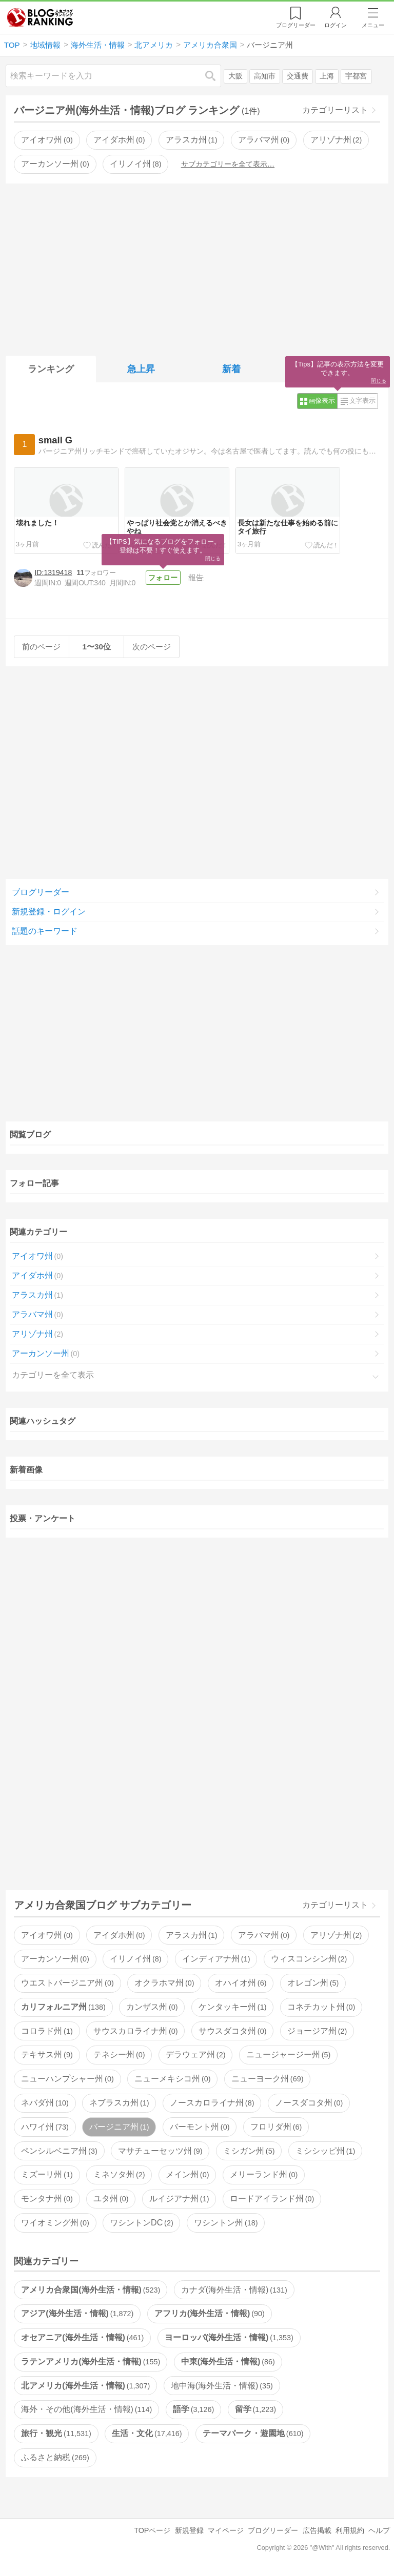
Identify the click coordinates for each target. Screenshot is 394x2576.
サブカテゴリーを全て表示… (227, 164)
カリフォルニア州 (63, 2006)
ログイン (335, 25)
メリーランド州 (264, 2174)
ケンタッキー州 (232, 2006)
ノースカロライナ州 (212, 2102)
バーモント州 (199, 2126)
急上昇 (141, 369)
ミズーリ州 (46, 2174)
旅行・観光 (56, 2433)
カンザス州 (152, 2006)
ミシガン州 (248, 2150)
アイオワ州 (46, 139)
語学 (193, 2409)
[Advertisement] (197, 267)
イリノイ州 (135, 163)
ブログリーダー (40, 892)
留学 (255, 2409)
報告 (196, 577)
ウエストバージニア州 (67, 1982)
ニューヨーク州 (267, 2078)
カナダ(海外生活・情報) (234, 2289)
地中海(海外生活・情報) (222, 2385)
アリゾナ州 (336, 139)
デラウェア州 (195, 2054)
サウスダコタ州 (232, 2031)
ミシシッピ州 (325, 2150)
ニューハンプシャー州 (67, 2078)
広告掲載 (317, 2530)
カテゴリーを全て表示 (53, 1375)
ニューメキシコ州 (172, 2078)
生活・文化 (147, 2433)
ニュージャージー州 (288, 2054)
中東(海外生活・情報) (228, 2361)
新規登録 (189, 2530)
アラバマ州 (263, 139)
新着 (231, 369)
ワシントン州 (226, 2222)
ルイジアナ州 (179, 2198)
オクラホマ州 (164, 1982)
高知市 (264, 76)
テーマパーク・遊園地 (253, 2433)
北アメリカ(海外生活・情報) (85, 2385)
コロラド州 (46, 2031)
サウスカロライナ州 (135, 2031)
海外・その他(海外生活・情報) (86, 2409)
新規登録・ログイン (49, 911)
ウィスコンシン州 (309, 1958)
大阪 (235, 76)
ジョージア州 (317, 2031)
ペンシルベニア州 (59, 2150)
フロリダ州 (276, 2126)
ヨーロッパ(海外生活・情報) (229, 2337)
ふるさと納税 (55, 2457)
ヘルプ (379, 2530)
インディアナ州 (216, 1958)
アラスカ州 (191, 139)
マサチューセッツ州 (160, 2150)
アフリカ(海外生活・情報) (209, 2313)
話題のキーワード (44, 931)
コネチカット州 (321, 2006)
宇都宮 (356, 76)
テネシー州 (119, 2054)
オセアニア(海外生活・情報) (82, 2337)
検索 (215, 75)
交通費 (297, 76)
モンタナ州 (46, 2198)
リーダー (296, 25)
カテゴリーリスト (335, 110)
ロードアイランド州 (272, 2198)
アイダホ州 (119, 139)
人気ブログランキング (40, 17)
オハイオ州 (240, 1982)
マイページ (226, 2530)
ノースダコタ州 (309, 2102)
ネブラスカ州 (119, 2102)
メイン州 (187, 2174)
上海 (327, 76)
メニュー (373, 25)
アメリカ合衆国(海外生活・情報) (90, 2289)
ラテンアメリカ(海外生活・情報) (90, 2361)
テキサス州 (46, 2054)
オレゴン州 (313, 1982)
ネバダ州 (44, 2102)
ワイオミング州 (55, 2222)
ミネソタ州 (119, 2174)
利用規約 (350, 2530)
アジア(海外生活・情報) (77, 2313)
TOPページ (152, 2530)
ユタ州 (110, 2198)
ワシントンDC (141, 2222)
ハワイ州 (44, 2126)
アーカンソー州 (55, 163)
